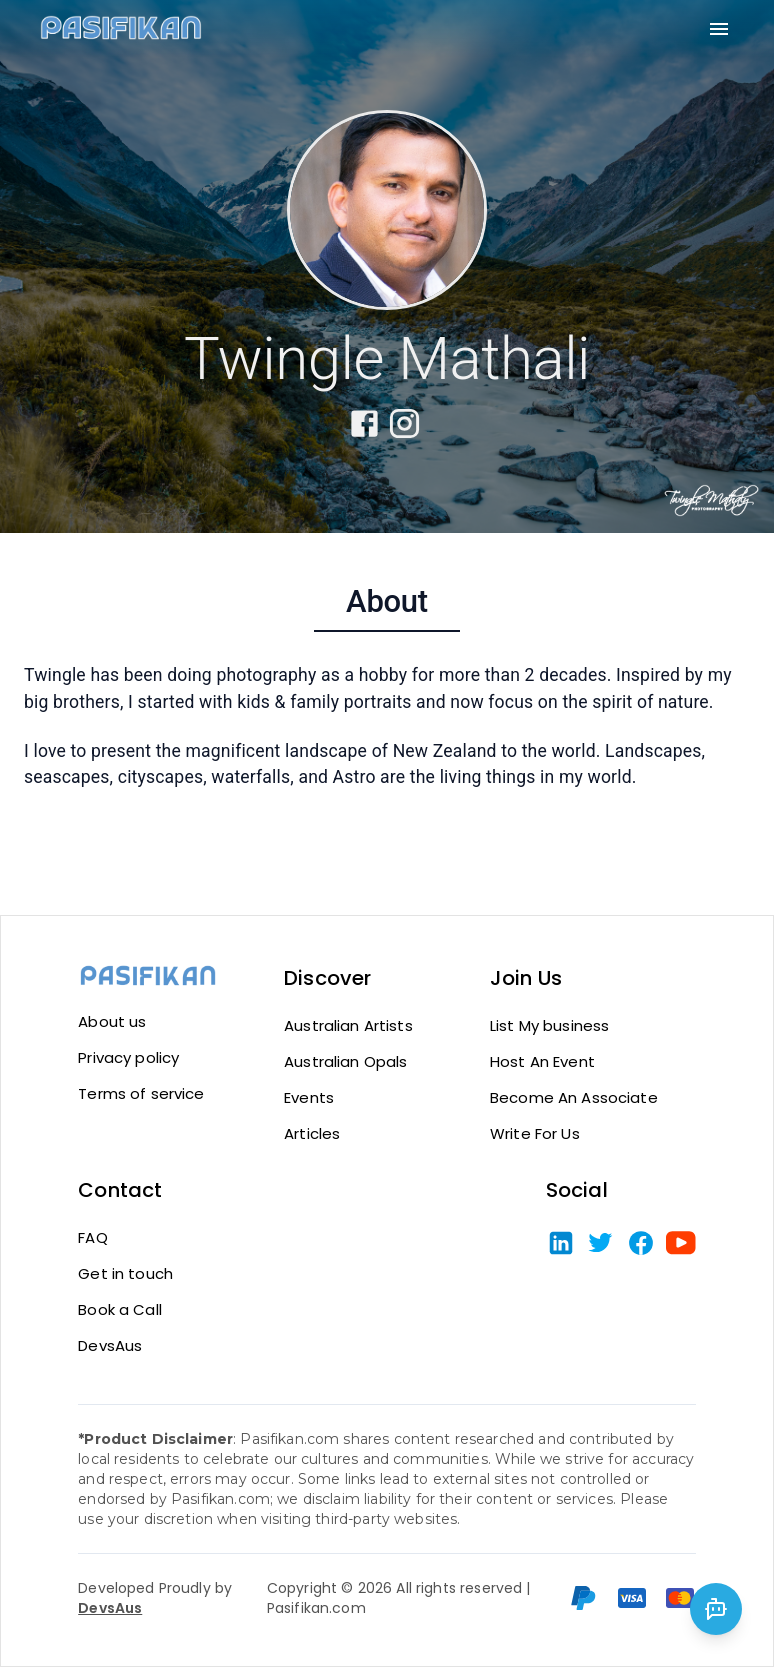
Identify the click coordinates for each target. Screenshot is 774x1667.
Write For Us (535, 1134)
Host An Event (542, 1062)
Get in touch (125, 1274)
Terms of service (141, 1094)
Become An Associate (574, 1098)
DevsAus (110, 1346)
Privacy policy (128, 1058)
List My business (549, 1026)
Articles (312, 1134)
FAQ (92, 1238)
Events (309, 1098)
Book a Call (120, 1310)
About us (112, 1022)
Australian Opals (345, 1062)
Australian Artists (348, 1026)
